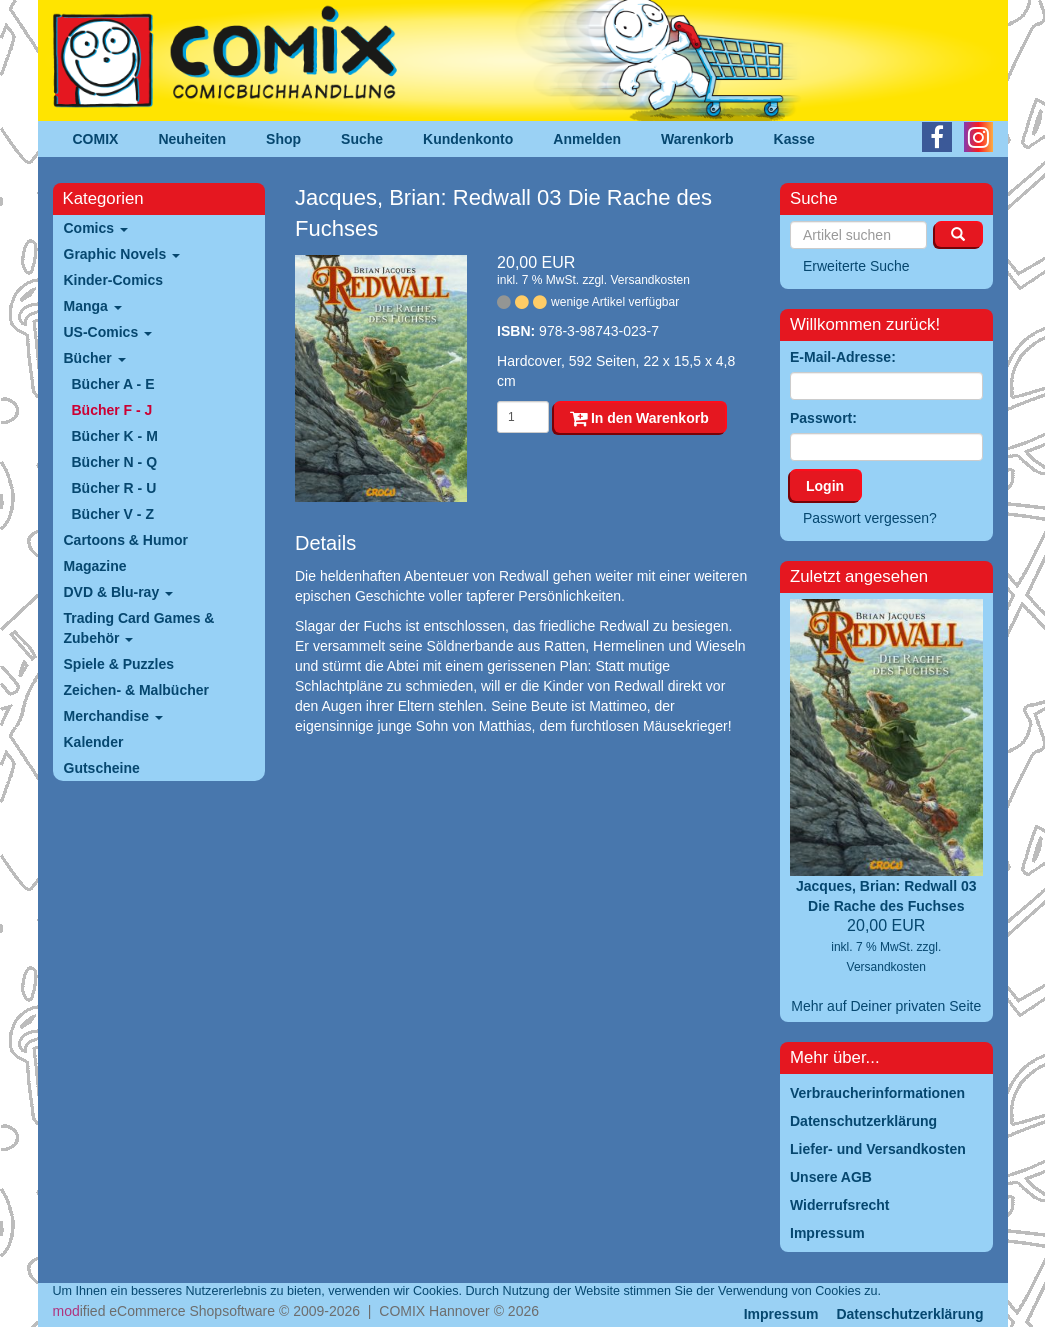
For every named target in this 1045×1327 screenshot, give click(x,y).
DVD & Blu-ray (119, 592)
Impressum (781, 1314)
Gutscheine (102, 768)
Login (825, 486)
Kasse (794, 139)
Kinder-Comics (114, 280)
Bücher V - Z (113, 514)
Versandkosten (649, 280)
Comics (96, 228)
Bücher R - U (114, 488)
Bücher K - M (115, 436)
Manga (93, 306)
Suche (362, 139)
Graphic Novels (122, 254)
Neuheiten (192, 139)
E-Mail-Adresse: (843, 357)
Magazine (95, 566)
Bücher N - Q (115, 462)
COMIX (96, 139)
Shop (283, 139)
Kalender (94, 742)
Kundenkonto (468, 139)
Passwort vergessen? (870, 518)
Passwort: (823, 418)
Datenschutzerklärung (909, 1314)
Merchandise (113, 716)
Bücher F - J (112, 410)
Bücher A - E (113, 384)
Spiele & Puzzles (119, 664)
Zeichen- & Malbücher (136, 690)
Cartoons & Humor (126, 540)
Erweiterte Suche (856, 266)
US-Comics (108, 332)
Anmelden (587, 139)
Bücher (95, 358)
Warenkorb (697, 139)
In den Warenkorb (639, 418)
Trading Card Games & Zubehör (139, 628)
